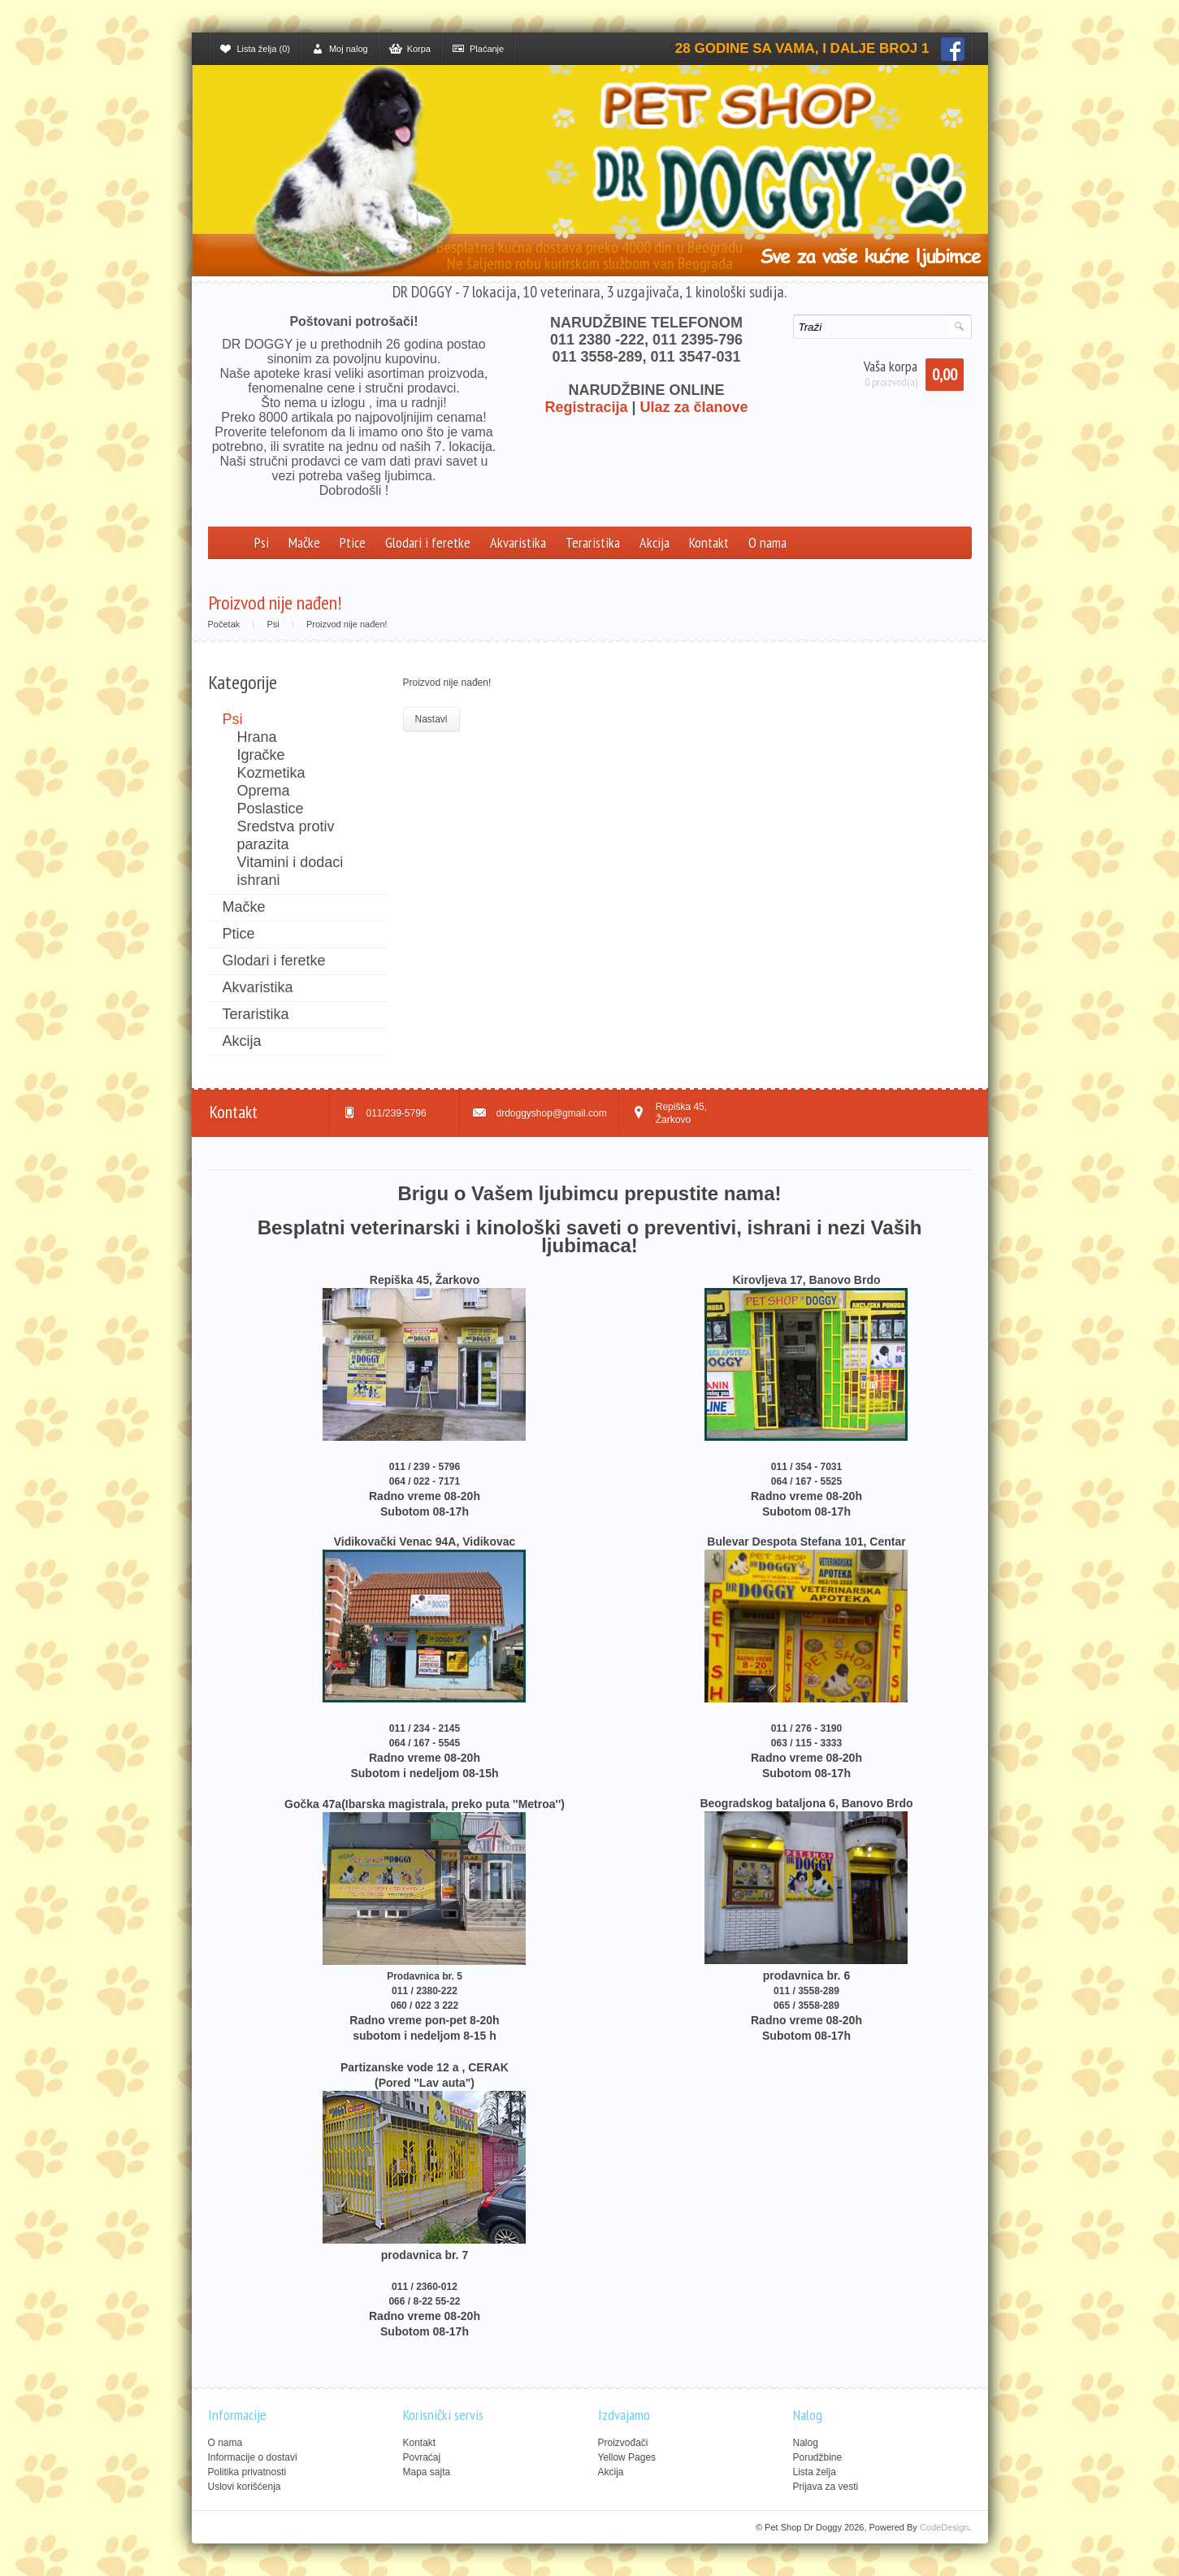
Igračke (261, 755)
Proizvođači (623, 2442)
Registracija (585, 407)
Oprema (263, 791)
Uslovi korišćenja (244, 2486)
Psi (261, 542)
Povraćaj (422, 2457)
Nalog (805, 2442)
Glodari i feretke (427, 542)
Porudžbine (818, 2457)
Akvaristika (518, 542)
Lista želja (814, 2472)
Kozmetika (271, 773)
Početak (224, 624)
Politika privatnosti (247, 2472)
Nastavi (431, 719)
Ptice (353, 542)
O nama (767, 542)
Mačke (304, 542)
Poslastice (270, 808)
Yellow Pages (627, 2457)
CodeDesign (944, 2527)
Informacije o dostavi (252, 2457)
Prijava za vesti (826, 2486)
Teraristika (593, 542)
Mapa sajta (427, 2472)
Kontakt (709, 542)
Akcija (654, 542)
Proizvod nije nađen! (347, 624)
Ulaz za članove (694, 407)
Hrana (257, 737)
